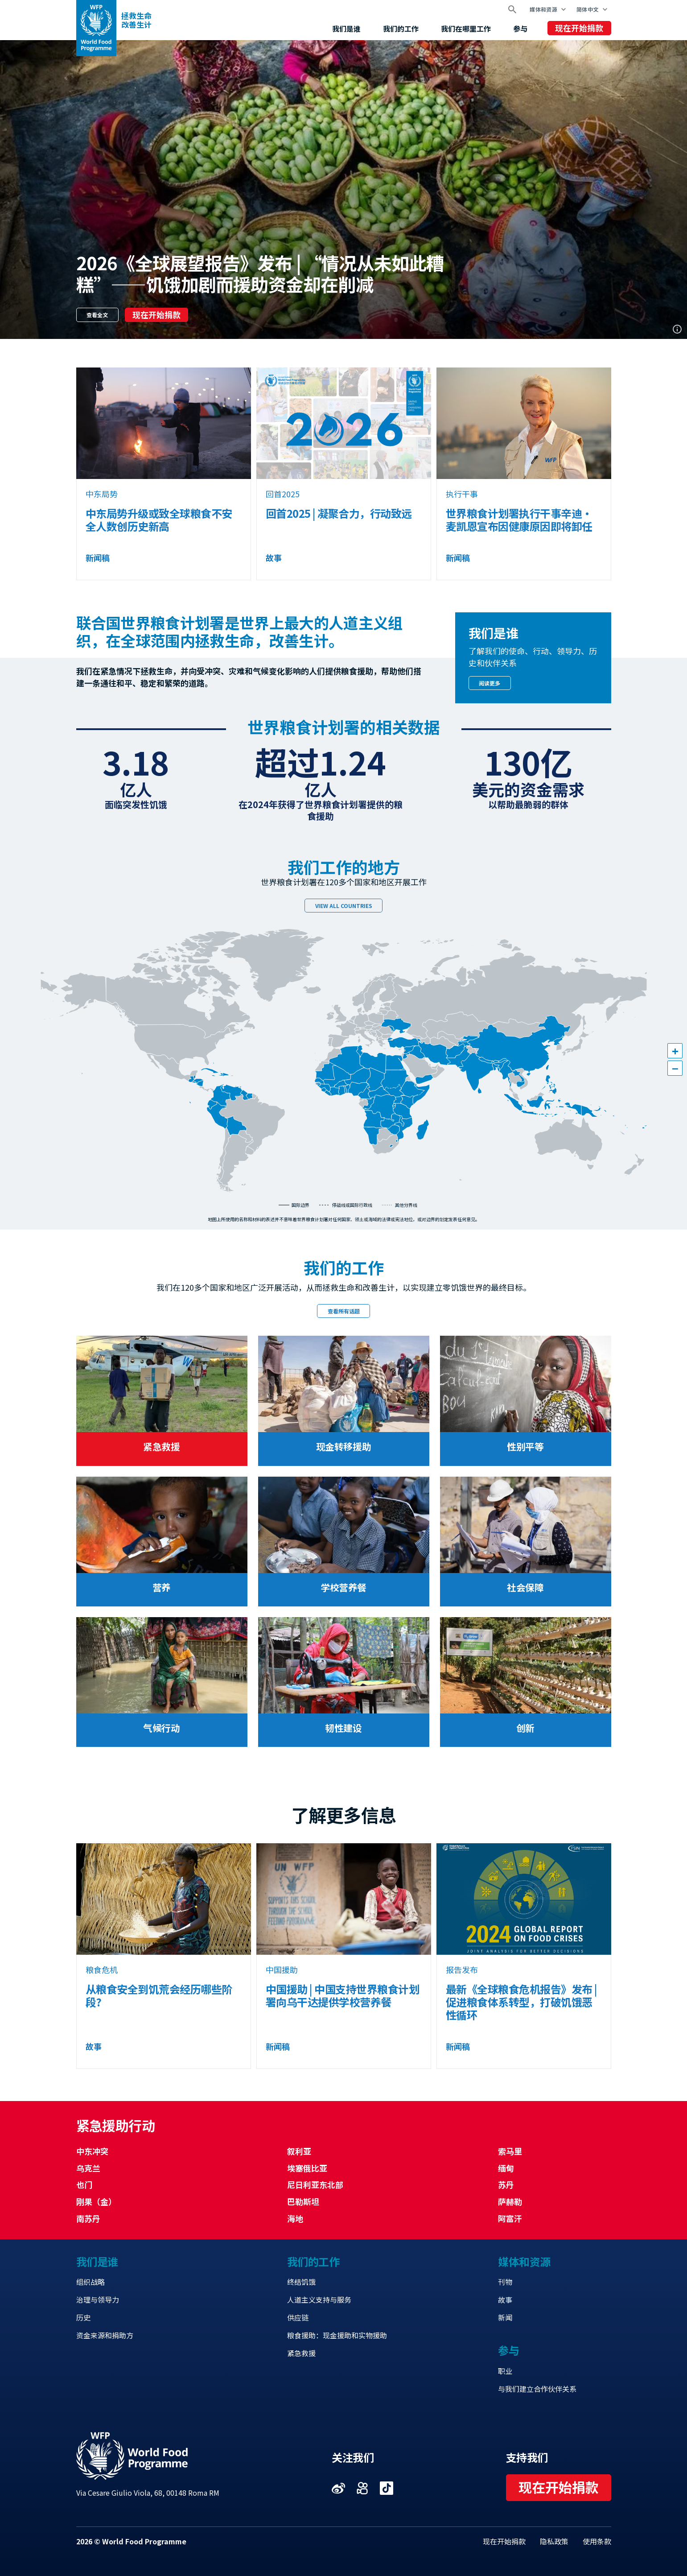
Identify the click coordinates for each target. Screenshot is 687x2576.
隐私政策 (554, 2541)
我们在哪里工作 (466, 28)
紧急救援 (301, 2353)
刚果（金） (96, 2201)
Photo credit (677, 329)
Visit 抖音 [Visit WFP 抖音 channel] (386, 2488)
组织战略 (90, 2281)
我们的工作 (401, 28)
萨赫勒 (510, 2201)
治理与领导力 (97, 2299)
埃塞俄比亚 (307, 2168)
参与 (520, 28)
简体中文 (587, 9)
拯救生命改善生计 (136, 20)
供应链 (298, 2317)
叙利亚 (299, 2151)
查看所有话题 (344, 1311)
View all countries (343, 905)
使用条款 (597, 2541)
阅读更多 (489, 683)
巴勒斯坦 (303, 2201)
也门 (84, 2184)
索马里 (510, 2151)
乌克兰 (88, 2168)
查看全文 (97, 314)
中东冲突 (92, 2151)
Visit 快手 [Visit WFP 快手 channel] (362, 2488)
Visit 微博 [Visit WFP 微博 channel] (338, 2488)
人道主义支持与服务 (319, 2299)
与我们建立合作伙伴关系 (537, 2388)
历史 (83, 2317)
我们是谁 (346, 28)
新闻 (505, 2317)
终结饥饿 (301, 2281)
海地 (295, 2218)
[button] (675, 1050)
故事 (505, 2299)
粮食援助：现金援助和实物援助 (337, 2335)
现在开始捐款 (579, 27)
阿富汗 (510, 2218)
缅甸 (506, 2168)
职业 (505, 2370)
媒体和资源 (543, 9)
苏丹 (506, 2184)
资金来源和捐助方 (104, 2335)
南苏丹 (88, 2218)
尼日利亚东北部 (315, 2184)
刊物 (505, 2281)
